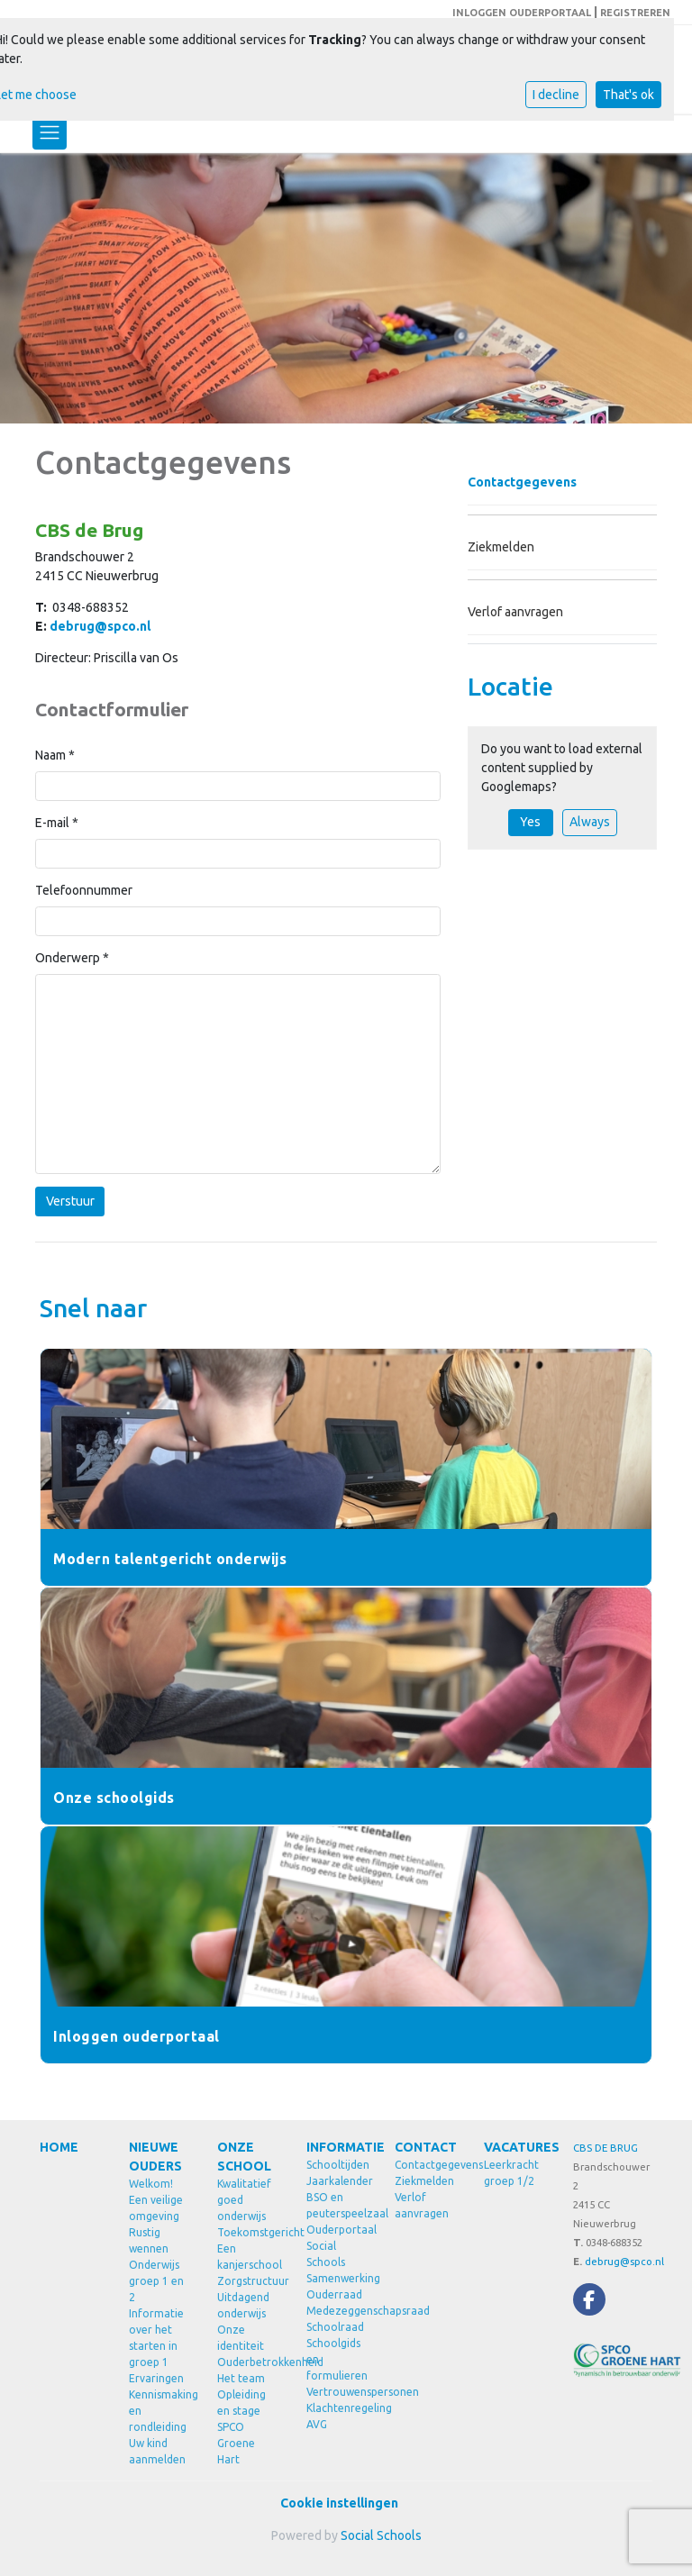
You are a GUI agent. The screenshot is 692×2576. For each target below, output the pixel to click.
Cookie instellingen (339, 2503)
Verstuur (70, 1201)
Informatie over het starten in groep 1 (156, 2337)
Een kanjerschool (248, 2257)
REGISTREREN (635, 12)
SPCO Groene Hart (236, 2443)
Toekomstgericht (248, 2232)
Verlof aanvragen (515, 612)
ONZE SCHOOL (244, 2156)
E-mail (56, 822)
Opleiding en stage (241, 2403)
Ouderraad (334, 2294)
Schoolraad (335, 2327)
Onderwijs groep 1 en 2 (156, 2281)
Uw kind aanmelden (157, 2451)
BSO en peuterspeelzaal (337, 2205)
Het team (241, 2378)
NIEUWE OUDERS (155, 2156)
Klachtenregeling (337, 2408)
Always (589, 822)
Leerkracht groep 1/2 (511, 2173)
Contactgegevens (522, 482)
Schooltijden (337, 2165)
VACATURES (515, 2147)
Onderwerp (72, 958)
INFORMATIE (337, 2147)
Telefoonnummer (83, 890)
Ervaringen (156, 2378)
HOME (59, 2147)
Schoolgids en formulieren (337, 2359)
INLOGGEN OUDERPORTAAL (521, 12)
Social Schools (381, 2535)
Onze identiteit (240, 2338)
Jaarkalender (337, 2181)
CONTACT (426, 2147)
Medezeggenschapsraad (337, 2311)
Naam (55, 755)
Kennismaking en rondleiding (160, 2411)
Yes (530, 822)
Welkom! (151, 2183)
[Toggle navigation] (49, 132)
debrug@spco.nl (100, 626)
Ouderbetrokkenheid (248, 2362)
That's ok (628, 94)
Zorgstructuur (248, 2281)
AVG (316, 2424)
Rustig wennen (148, 2240)
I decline (556, 94)
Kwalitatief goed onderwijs (244, 2200)
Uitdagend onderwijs (243, 2305)
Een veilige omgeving (156, 2208)
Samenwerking (337, 2278)
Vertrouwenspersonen (337, 2392)
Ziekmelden (501, 547)
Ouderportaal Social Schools (337, 2246)
